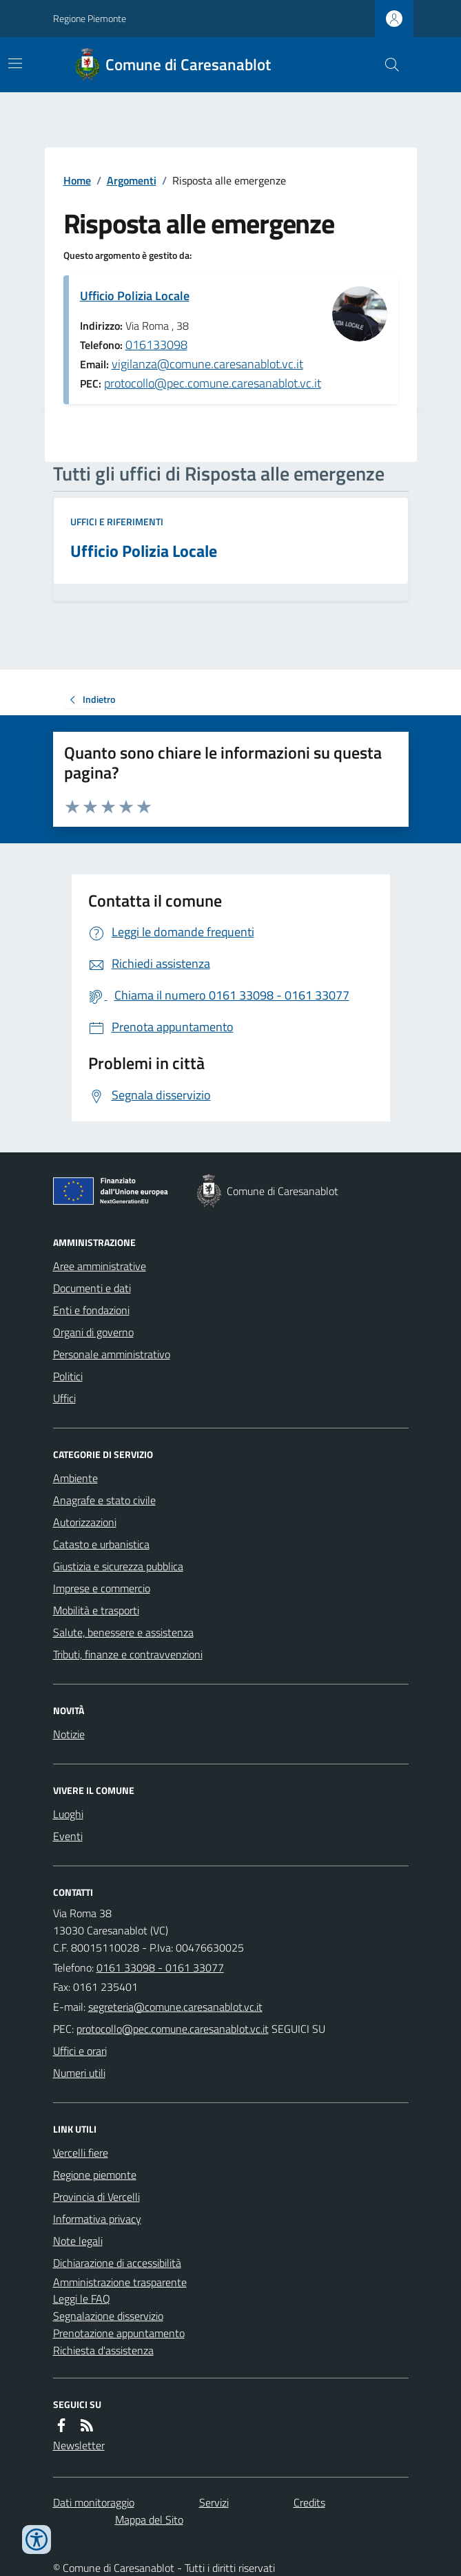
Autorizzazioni (84, 1522)
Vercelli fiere (80, 2152)
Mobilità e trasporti (96, 1610)
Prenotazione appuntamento (119, 2333)
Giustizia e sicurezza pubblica (118, 1566)
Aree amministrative (99, 1266)
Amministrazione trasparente (120, 2282)
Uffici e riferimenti (116, 521)
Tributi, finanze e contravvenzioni (128, 1654)
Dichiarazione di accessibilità (117, 2263)
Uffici (64, 1398)
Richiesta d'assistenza (103, 2350)
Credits (309, 2502)
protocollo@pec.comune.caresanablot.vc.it (212, 383)
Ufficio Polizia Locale (134, 295)
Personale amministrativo (111, 1354)
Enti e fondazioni (91, 1310)
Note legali (78, 2240)
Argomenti (131, 180)
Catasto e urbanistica (101, 1544)
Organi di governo (93, 1332)
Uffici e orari (80, 2050)
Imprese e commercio (101, 1588)
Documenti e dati (92, 1288)
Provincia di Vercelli (96, 2196)
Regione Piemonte (89, 18)
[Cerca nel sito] (386, 64)
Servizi (214, 2502)
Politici (68, 1376)
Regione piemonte (94, 2174)
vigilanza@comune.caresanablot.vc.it (207, 364)
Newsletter (79, 2445)
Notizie (69, 1734)
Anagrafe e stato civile (104, 1500)
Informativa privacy (97, 2218)
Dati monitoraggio (93, 2502)
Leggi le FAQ (81, 2298)
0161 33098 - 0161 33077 (160, 1967)
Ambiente (75, 1478)
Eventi (68, 1836)
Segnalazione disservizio (108, 2316)
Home (77, 180)
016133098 (156, 344)
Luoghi (68, 1814)
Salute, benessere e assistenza (123, 1632)
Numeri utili (79, 2073)
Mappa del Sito (149, 2519)
